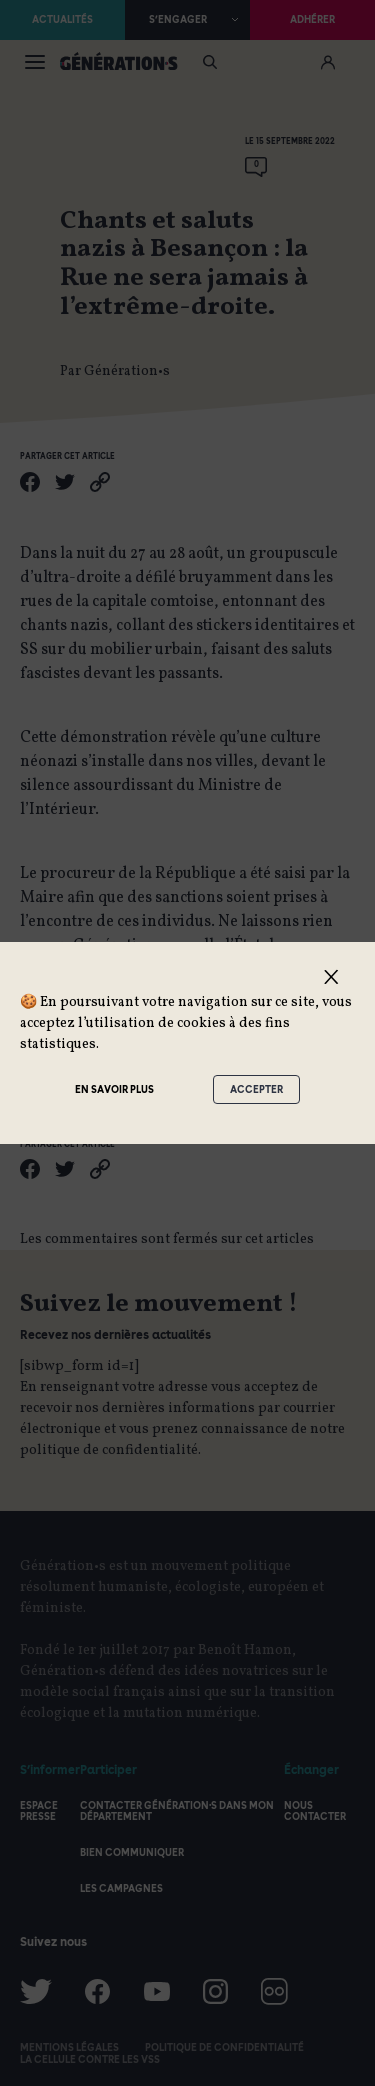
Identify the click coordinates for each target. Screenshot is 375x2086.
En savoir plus (114, 1089)
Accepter (256, 1089)
